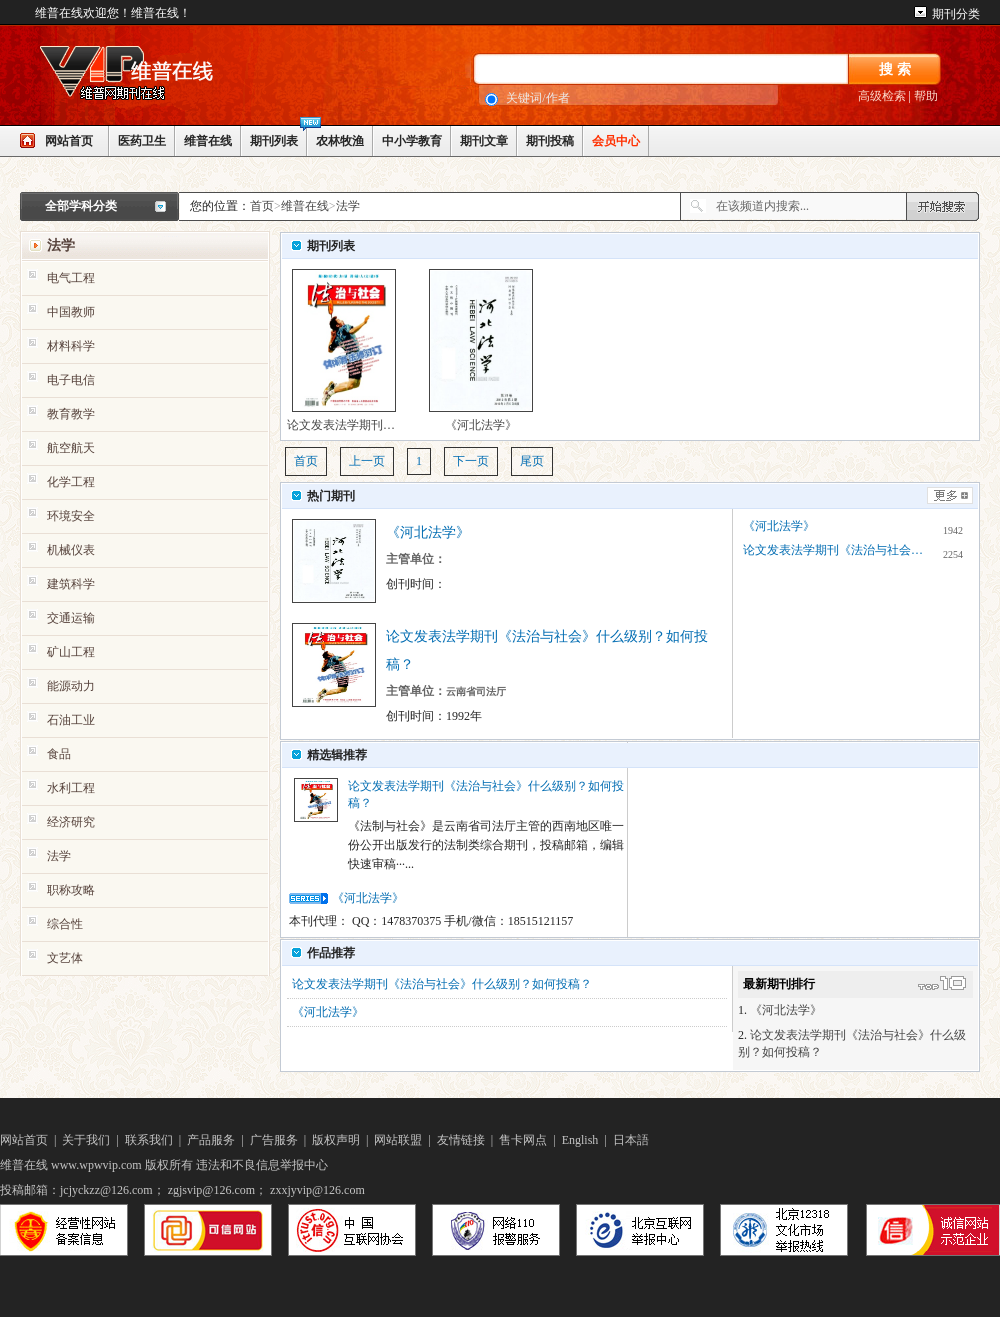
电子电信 (71, 380)
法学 (348, 206)
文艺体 (65, 958)
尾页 (532, 461)
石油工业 (71, 720)
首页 (262, 206)
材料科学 (71, 346)
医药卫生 (142, 141)
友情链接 (461, 1140)
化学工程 (71, 482)
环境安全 (71, 516)
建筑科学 (71, 584)
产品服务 (211, 1140)
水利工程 (71, 788)
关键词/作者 (537, 98)
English (580, 1140)
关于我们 (86, 1140)
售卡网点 (523, 1140)
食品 (59, 754)
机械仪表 (71, 550)
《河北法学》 (481, 350)
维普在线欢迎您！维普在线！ (113, 13)
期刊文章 (484, 141)
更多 (950, 495)
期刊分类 (956, 14)
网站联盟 (398, 1140)
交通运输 (71, 618)
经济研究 (71, 822)
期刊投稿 (550, 141)
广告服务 (274, 1140)
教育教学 (71, 414)
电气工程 (71, 278)
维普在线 (208, 141)
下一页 (471, 461)
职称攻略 (71, 890)
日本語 (631, 1140)
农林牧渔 (340, 141)
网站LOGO (170, 76)
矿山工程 (71, 652)
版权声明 (336, 1140)
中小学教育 (412, 141)
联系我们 (149, 1140)
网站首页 (69, 141)
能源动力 (71, 686)
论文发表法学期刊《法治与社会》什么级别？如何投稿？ (344, 350)
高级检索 (882, 96)
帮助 (926, 96)
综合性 (65, 924)
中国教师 (71, 312)
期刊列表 (274, 141)
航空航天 (71, 448)
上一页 (367, 461)
